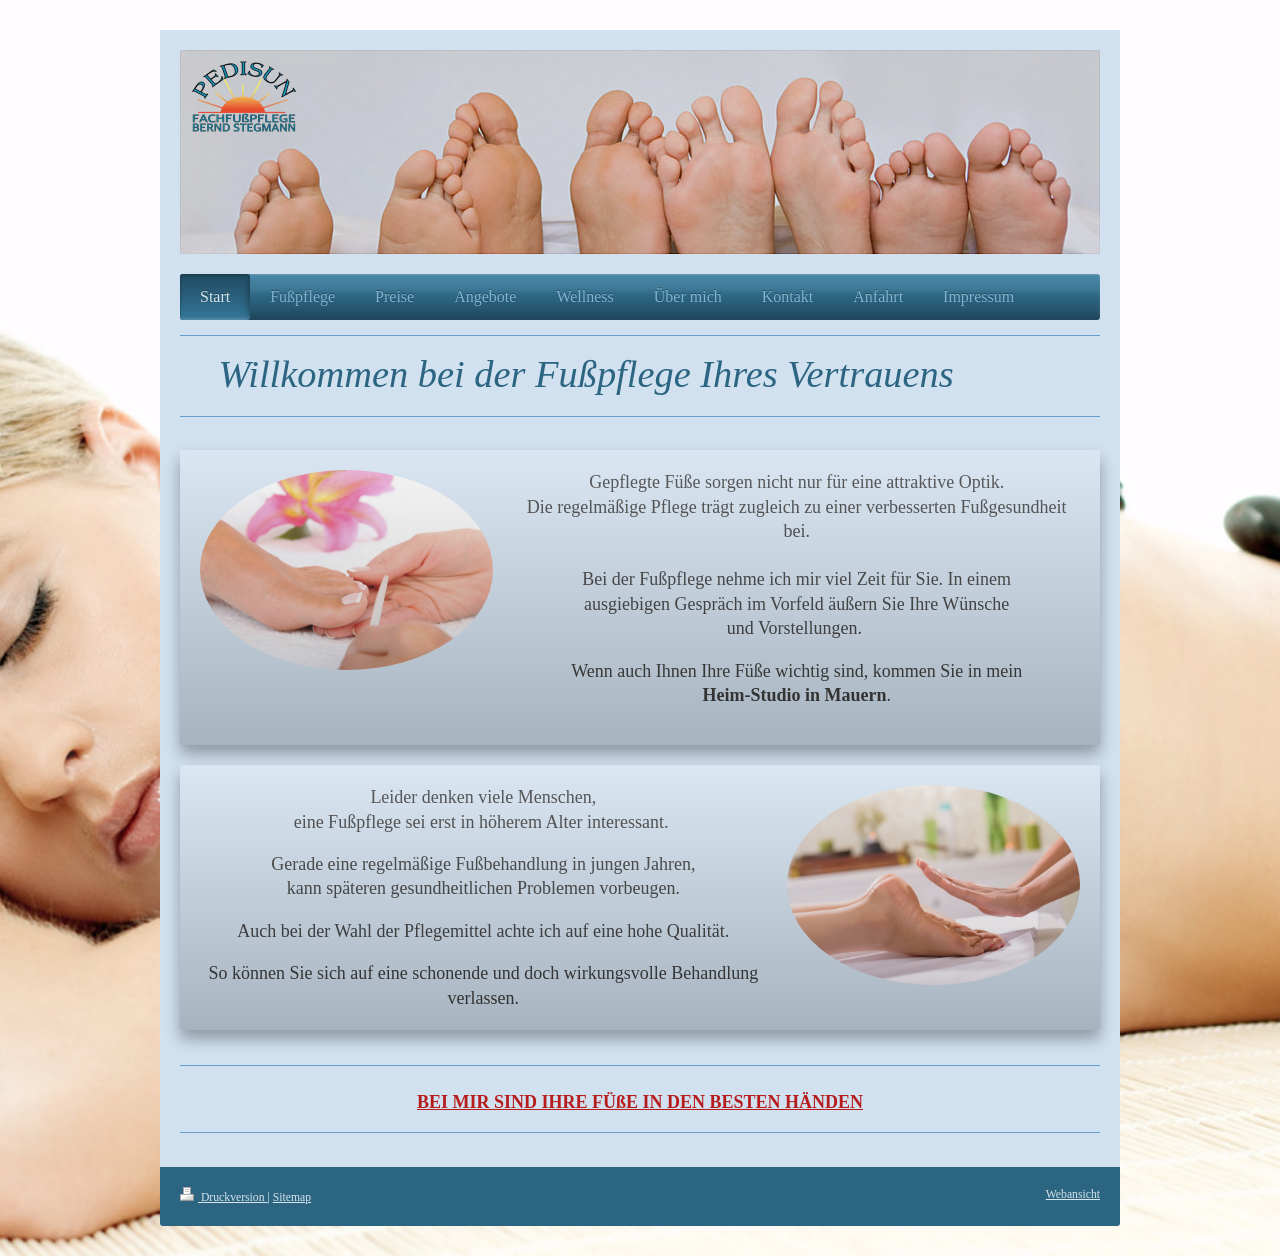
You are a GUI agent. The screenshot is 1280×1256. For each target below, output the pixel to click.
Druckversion (223, 1197)
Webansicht (1073, 1194)
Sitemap (292, 1197)
